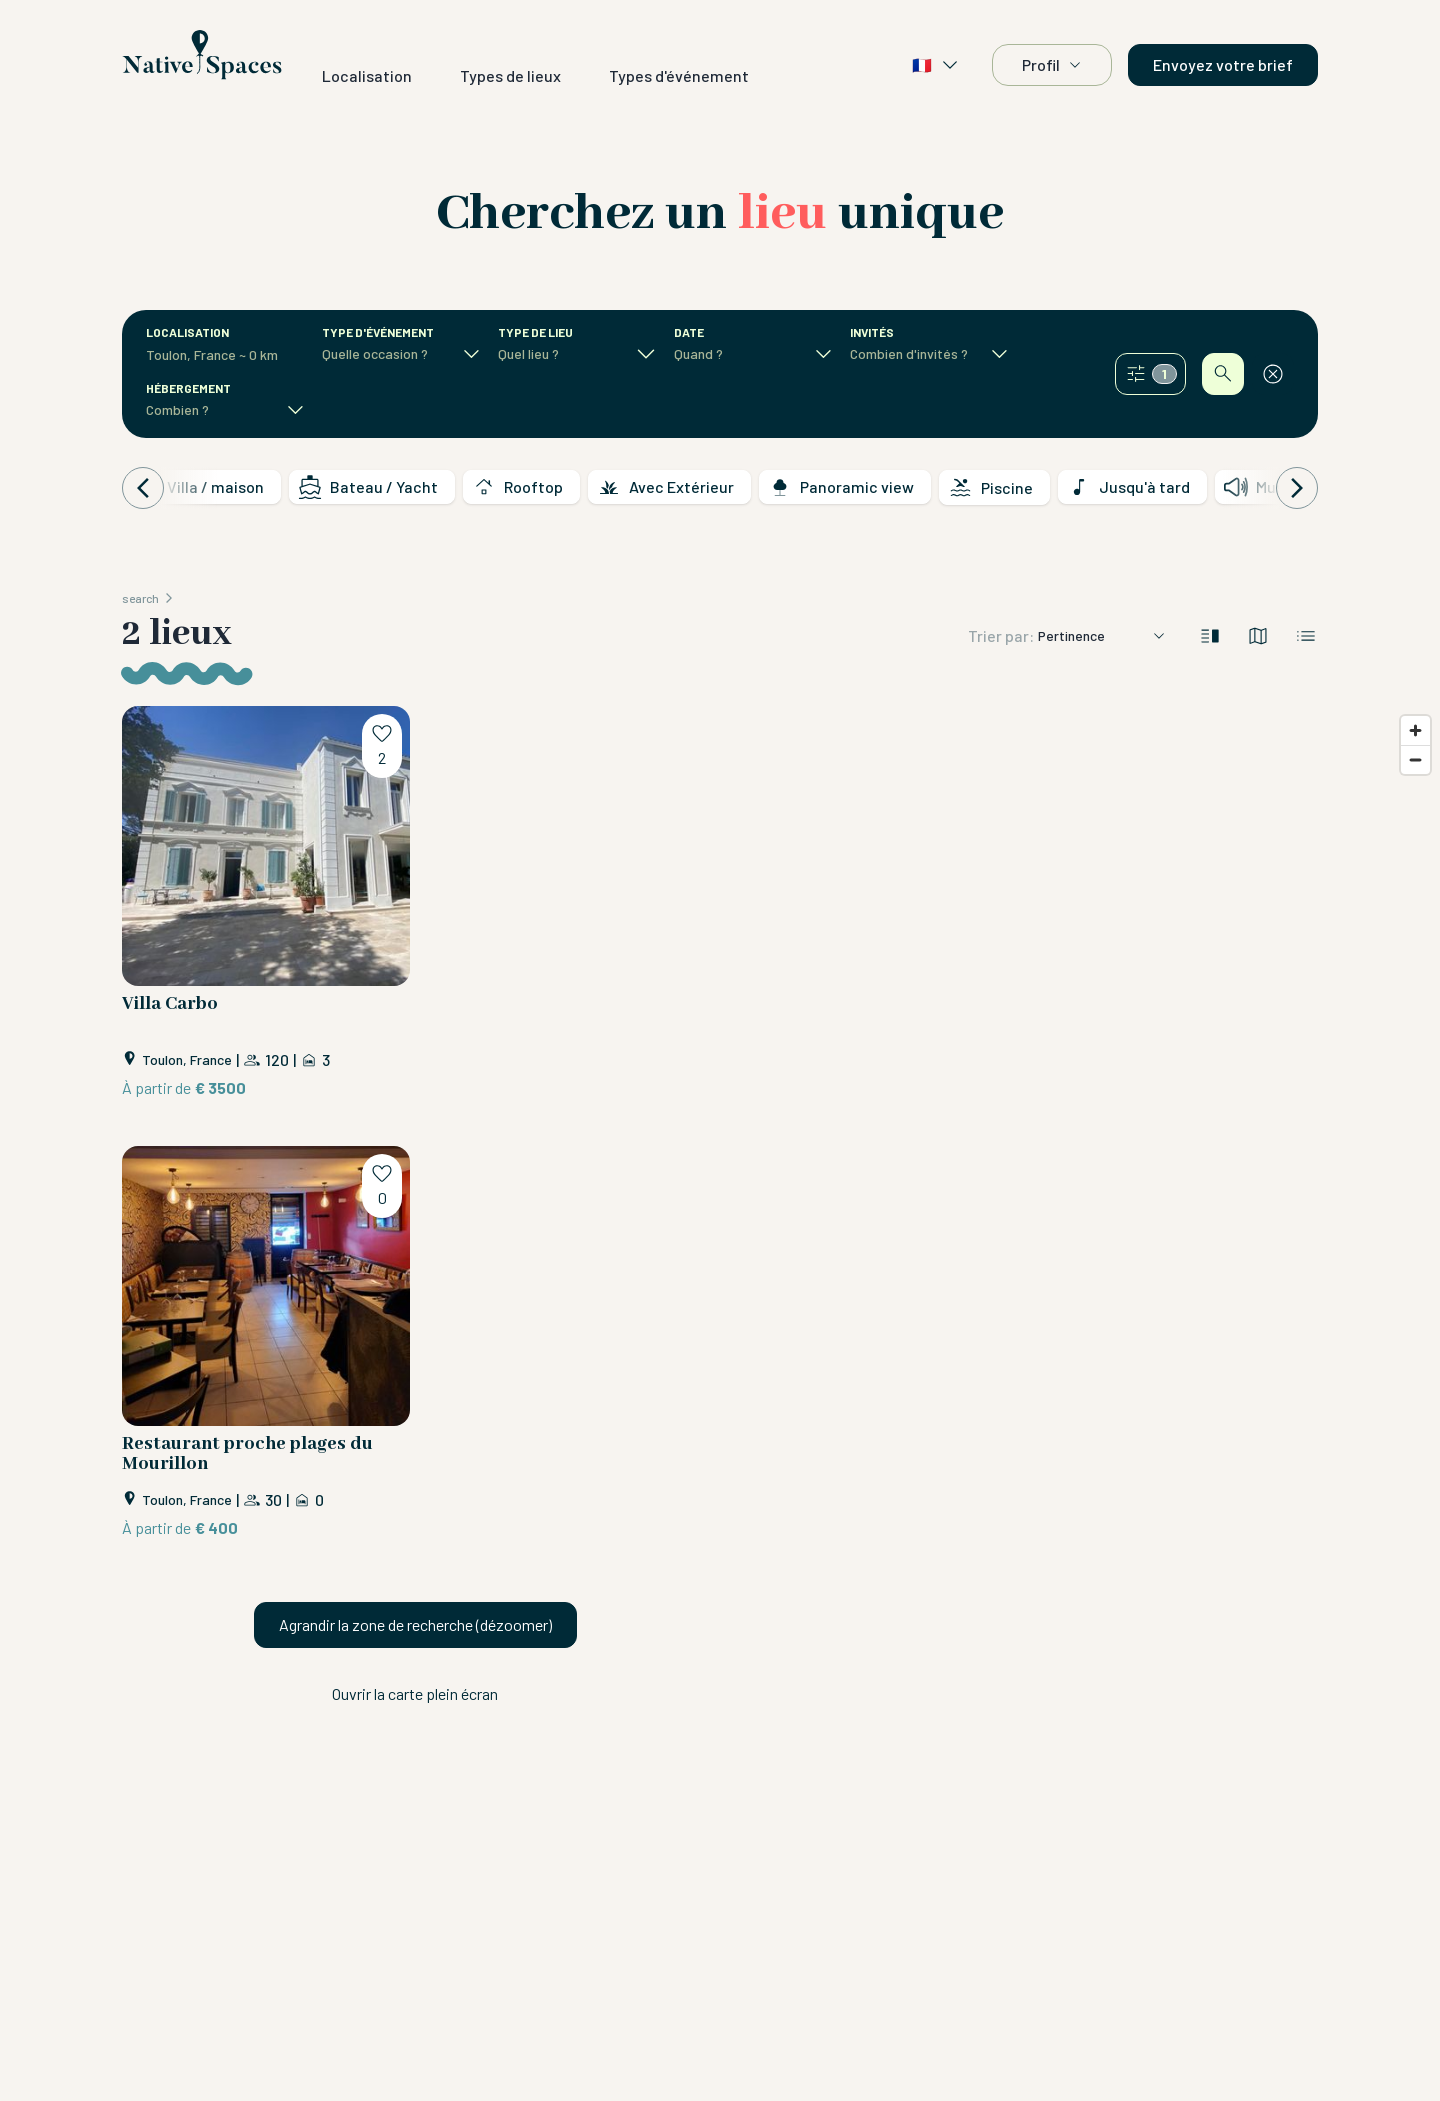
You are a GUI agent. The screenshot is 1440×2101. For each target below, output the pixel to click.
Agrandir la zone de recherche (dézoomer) (415, 1624)
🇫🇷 (936, 65)
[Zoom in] (1415, 730)
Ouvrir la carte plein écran (415, 1693)
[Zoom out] (1415, 759)
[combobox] (214, 355)
